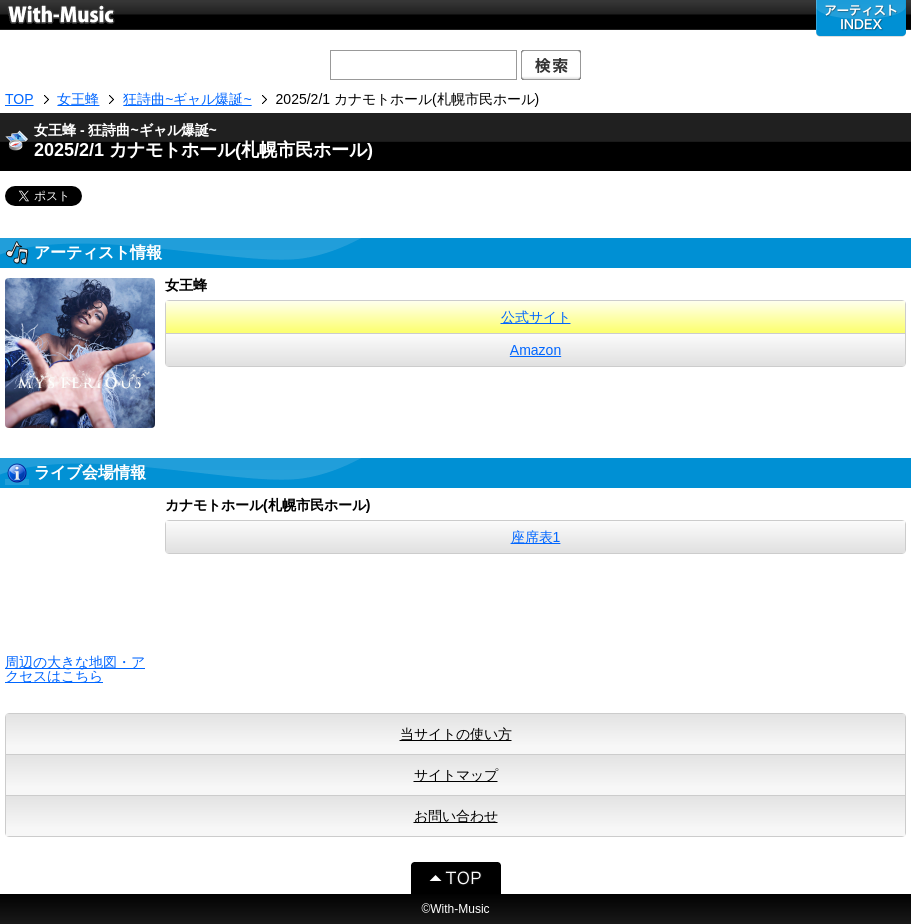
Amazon (535, 350)
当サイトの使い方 (456, 734)
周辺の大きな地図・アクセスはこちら (75, 669)
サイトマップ (456, 775)
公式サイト (536, 317)
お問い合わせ (456, 816)
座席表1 (536, 537)
